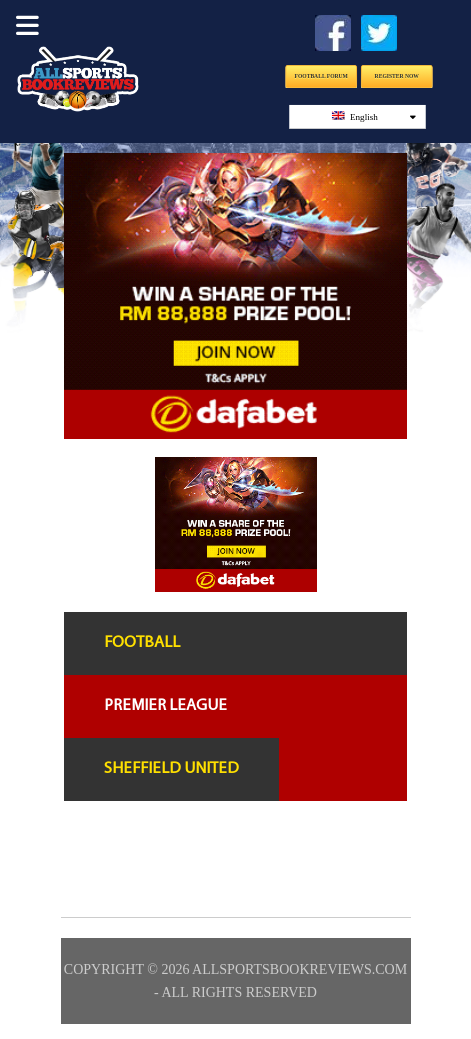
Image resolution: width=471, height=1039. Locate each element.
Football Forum (320, 76)
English (373, 116)
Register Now (396, 76)
